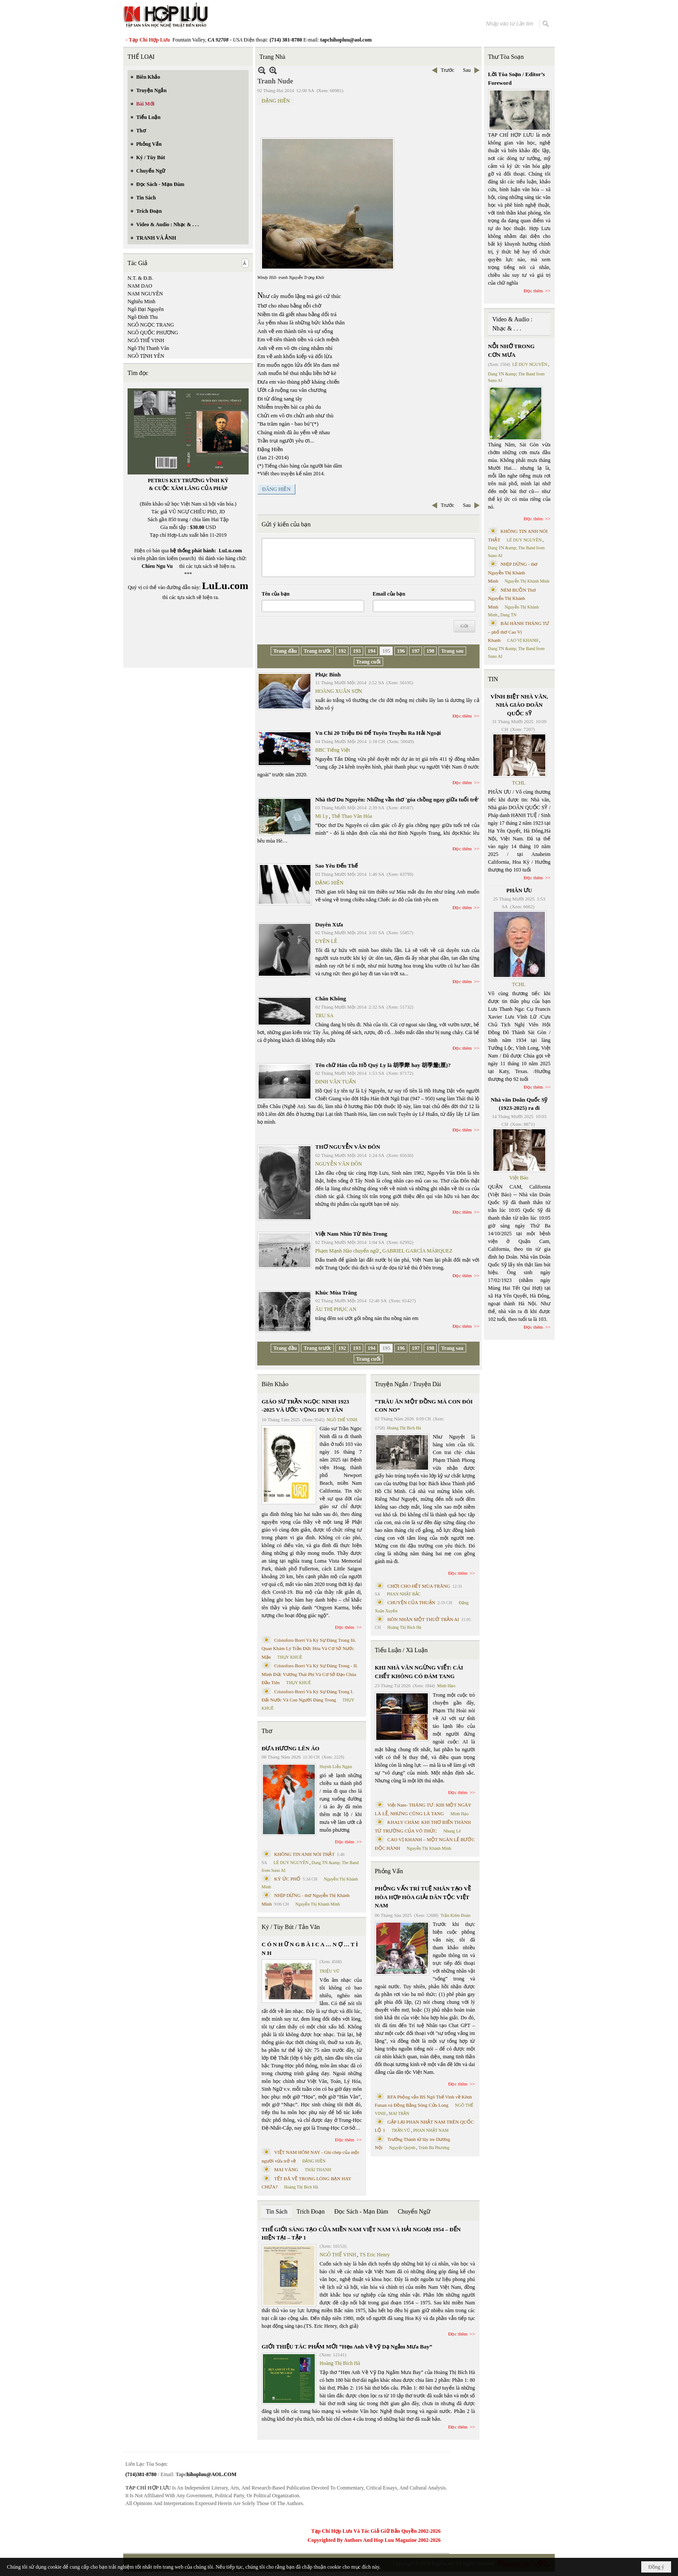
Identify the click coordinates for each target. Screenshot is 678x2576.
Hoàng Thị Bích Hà (301, 2187)
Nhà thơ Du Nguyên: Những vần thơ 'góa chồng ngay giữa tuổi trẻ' (397, 799)
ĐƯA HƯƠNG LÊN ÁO (291, 1748)
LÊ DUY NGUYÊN (291, 1862)
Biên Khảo (275, 1384)
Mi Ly (321, 816)
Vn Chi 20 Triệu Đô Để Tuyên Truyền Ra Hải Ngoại (378, 733)
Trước (447, 70)
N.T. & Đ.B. (140, 278)
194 (371, 651)
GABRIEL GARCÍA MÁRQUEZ (417, 1251)
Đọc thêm (462, 715)
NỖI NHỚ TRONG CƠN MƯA (511, 350)
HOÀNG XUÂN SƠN (338, 691)
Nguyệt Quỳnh (402, 2147)
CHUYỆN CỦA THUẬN (411, 1602)
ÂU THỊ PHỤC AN (335, 1309)
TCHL (518, 783)
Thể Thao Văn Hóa (352, 816)
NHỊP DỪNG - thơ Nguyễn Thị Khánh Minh (513, 572)
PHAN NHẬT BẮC (404, 1594)
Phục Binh (328, 674)
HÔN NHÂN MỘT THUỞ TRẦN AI (423, 1619)
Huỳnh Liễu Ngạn (336, 1766)
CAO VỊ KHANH (522, 640)
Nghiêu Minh (141, 301)
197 (415, 651)
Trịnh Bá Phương (433, 2147)
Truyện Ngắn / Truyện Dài (408, 1384)
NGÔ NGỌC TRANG (151, 325)
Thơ (267, 1731)
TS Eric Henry (375, 2255)
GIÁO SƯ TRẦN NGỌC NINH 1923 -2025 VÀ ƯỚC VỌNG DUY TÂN (305, 1405)
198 (430, 651)
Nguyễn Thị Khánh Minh (317, 1904)
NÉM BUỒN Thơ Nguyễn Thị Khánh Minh (512, 598)
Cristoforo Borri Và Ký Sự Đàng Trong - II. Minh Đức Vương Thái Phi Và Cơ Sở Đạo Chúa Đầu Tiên (310, 1674)
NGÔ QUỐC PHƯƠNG (153, 333)
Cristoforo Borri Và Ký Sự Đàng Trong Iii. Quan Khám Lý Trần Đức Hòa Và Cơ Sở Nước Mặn (309, 1648)
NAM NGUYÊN (145, 294)
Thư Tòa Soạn (506, 57)
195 (386, 651)
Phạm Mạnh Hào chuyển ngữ (347, 1251)
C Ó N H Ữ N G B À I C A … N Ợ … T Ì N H (310, 1948)
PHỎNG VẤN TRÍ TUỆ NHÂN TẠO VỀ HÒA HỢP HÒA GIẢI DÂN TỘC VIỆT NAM (423, 1897)
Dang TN (508, 614)
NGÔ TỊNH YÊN (146, 356)
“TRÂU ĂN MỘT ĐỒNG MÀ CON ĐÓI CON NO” (424, 1405)
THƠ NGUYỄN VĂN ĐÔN (347, 1147)
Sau (467, 70)
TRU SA (324, 1015)
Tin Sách (277, 2211)
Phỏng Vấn (389, 1871)
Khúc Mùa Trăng (336, 1292)
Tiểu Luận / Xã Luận (401, 1650)
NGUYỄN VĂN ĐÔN (338, 1164)
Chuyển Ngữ (414, 2211)
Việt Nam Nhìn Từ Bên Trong (351, 1233)
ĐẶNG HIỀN (276, 101)
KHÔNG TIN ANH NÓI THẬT (304, 1854)
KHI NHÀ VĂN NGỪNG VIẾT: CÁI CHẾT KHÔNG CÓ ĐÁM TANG (419, 1671)
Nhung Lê (452, 1831)
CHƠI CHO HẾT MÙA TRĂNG (418, 1586)
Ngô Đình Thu (143, 317)
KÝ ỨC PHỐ (287, 1878)
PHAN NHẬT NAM (431, 2130)
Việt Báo (518, 1178)
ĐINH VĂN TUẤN (335, 1082)
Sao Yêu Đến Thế (336, 865)
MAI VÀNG (286, 2169)
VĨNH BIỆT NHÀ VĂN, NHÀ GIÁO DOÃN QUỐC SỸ (519, 705)
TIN (493, 679)
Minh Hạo (446, 1685)
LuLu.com (230, 551)
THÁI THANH (318, 2169)
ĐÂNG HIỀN (276, 489)
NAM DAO (140, 286)
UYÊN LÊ (326, 941)
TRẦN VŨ (401, 2130)
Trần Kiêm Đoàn (455, 1915)
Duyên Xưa (329, 924)
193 (357, 651)
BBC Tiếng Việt (332, 750)
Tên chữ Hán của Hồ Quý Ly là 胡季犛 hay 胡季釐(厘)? (383, 1065)
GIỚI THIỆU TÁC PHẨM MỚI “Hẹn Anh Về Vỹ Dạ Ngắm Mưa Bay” (347, 2346)
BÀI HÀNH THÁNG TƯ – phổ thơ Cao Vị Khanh (519, 632)
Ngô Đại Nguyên (146, 309)
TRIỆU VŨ (329, 1971)
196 (401, 651)
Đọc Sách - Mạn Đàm (361, 2211)
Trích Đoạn (311, 2211)
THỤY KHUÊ (289, 1657)
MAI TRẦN (399, 2113)
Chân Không (330, 998)
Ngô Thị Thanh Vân (148, 348)
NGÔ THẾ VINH (146, 340)
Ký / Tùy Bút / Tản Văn (291, 1927)
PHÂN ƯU (519, 890)
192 (342, 651)
